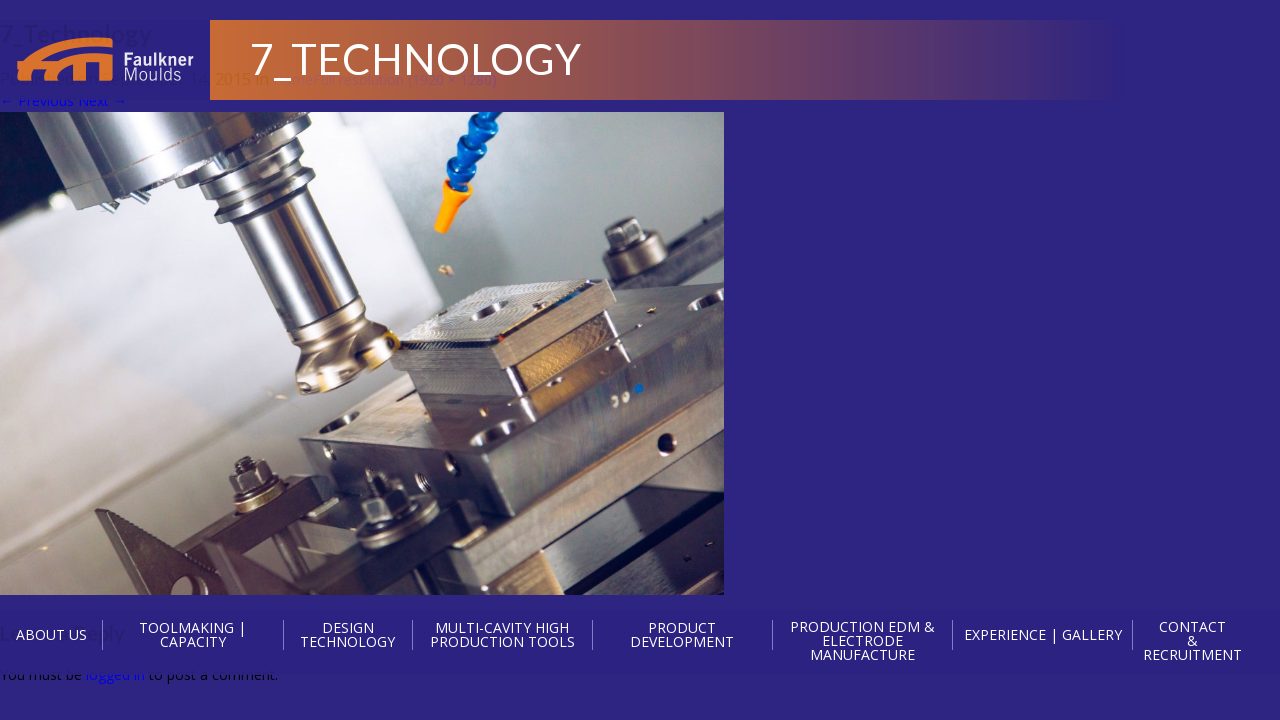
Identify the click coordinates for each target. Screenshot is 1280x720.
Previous (37, 100)
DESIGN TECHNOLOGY (347, 635)
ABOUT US (51, 634)
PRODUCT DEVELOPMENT (682, 635)
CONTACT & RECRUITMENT (1192, 641)
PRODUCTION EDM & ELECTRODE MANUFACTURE (862, 641)
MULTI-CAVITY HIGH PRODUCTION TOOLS (502, 635)
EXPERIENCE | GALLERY (1043, 634)
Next (102, 100)
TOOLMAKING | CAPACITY (192, 635)
